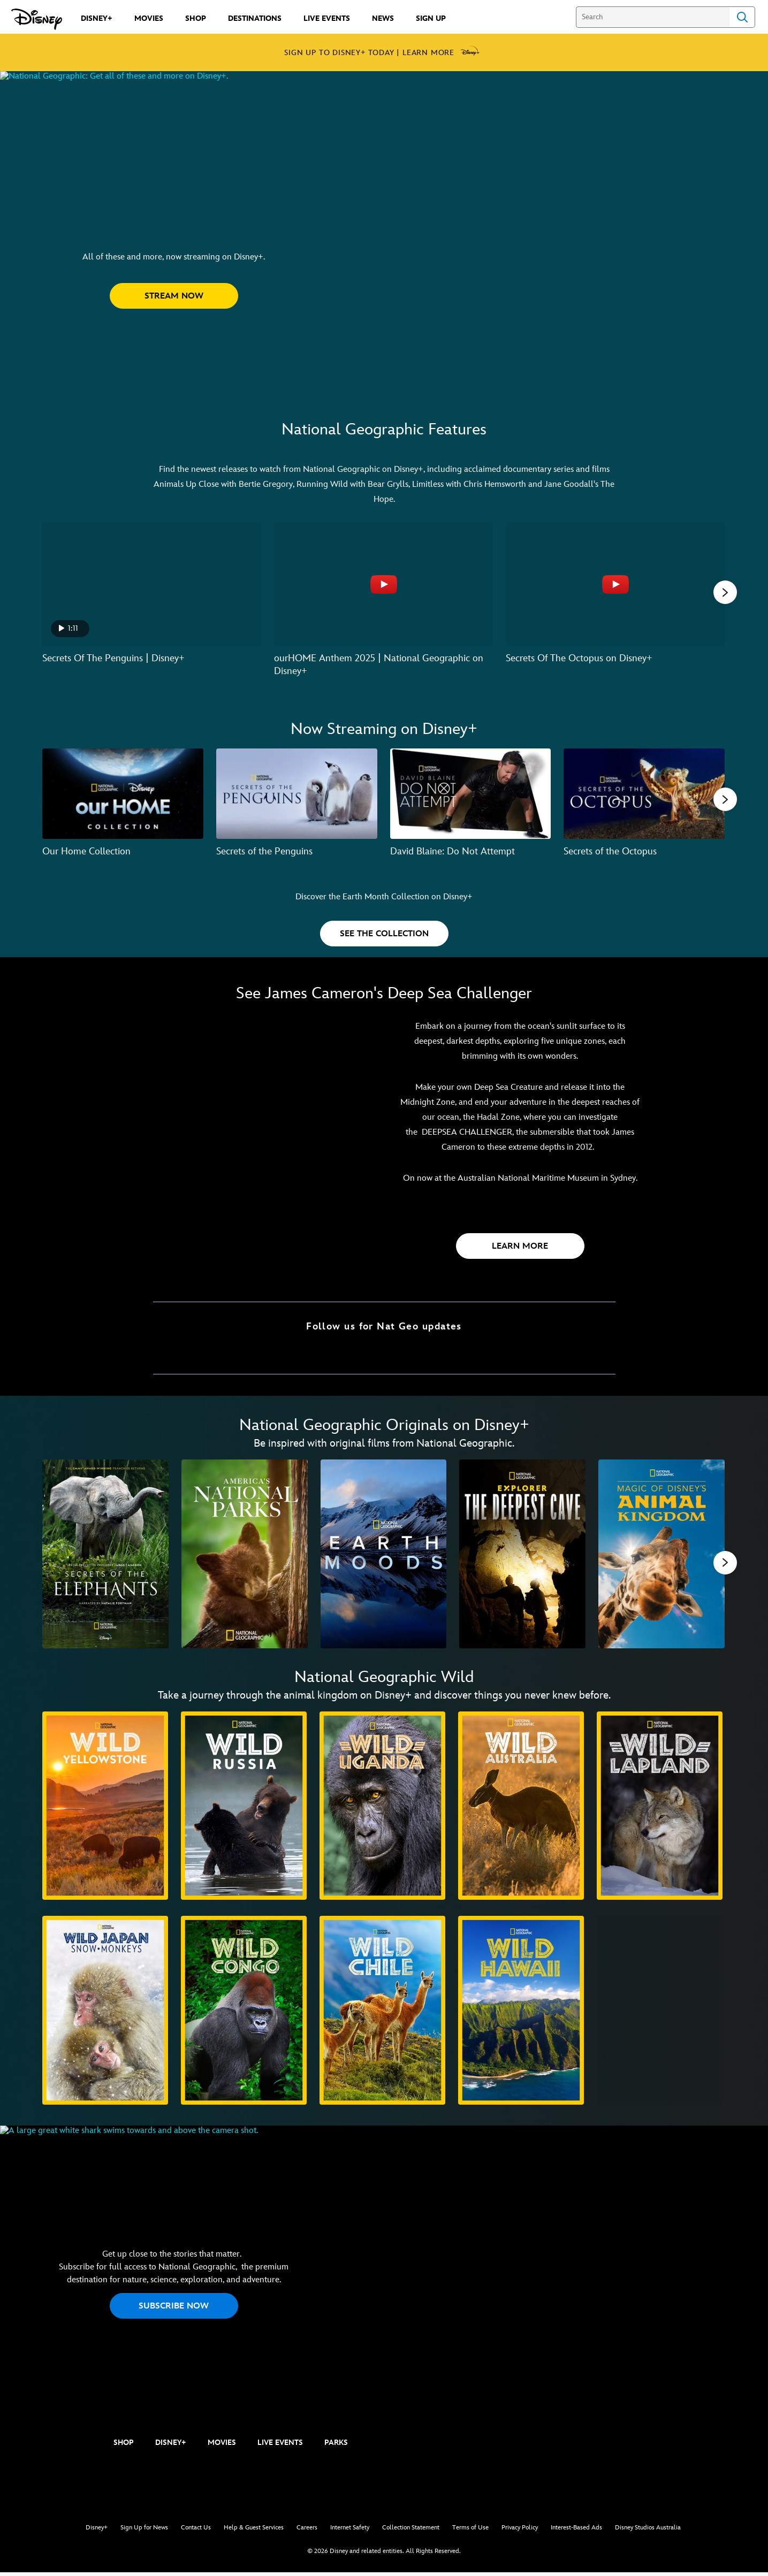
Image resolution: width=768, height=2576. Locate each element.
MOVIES (222, 2445)
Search (742, 17)
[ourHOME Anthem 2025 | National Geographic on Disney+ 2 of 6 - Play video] (383, 584)
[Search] (652, 17)
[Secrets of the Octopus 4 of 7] (644, 792)
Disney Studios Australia (648, 2531)
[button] (174, 343)
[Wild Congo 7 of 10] (244, 2014)
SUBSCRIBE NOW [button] (174, 2314)
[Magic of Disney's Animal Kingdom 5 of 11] (661, 1554)
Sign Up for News (144, 2531)
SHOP (123, 2445)
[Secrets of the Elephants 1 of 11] (105, 1554)
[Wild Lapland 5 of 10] (660, 1809)
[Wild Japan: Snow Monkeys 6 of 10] (105, 2014)
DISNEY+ (170, 2445)
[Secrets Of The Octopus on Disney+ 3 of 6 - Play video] (615, 584)
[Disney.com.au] (36, 19)
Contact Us (196, 2531)
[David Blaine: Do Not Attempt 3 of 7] (470, 792)
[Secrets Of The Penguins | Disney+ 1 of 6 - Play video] (151, 584)
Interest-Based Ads (576, 2531)
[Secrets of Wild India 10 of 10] (660, 2014)
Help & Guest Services (254, 2531)
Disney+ (97, 2531)
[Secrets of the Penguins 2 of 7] (296, 792)
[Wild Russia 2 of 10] (244, 1809)
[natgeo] (59, 2447)
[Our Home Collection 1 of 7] (122, 792)
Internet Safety (349, 2531)
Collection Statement (410, 2531)
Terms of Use (470, 2531)
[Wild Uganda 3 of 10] (382, 1809)
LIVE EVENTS (280, 2445)
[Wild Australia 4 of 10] (521, 1809)
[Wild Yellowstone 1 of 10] (105, 1809)
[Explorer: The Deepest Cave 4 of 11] (522, 1554)
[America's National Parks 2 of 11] (244, 1554)
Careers (306, 2531)
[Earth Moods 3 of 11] (384, 1554)
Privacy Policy (519, 2531)
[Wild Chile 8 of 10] (382, 2014)
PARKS (336, 2445)
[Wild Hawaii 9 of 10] (521, 2014)
